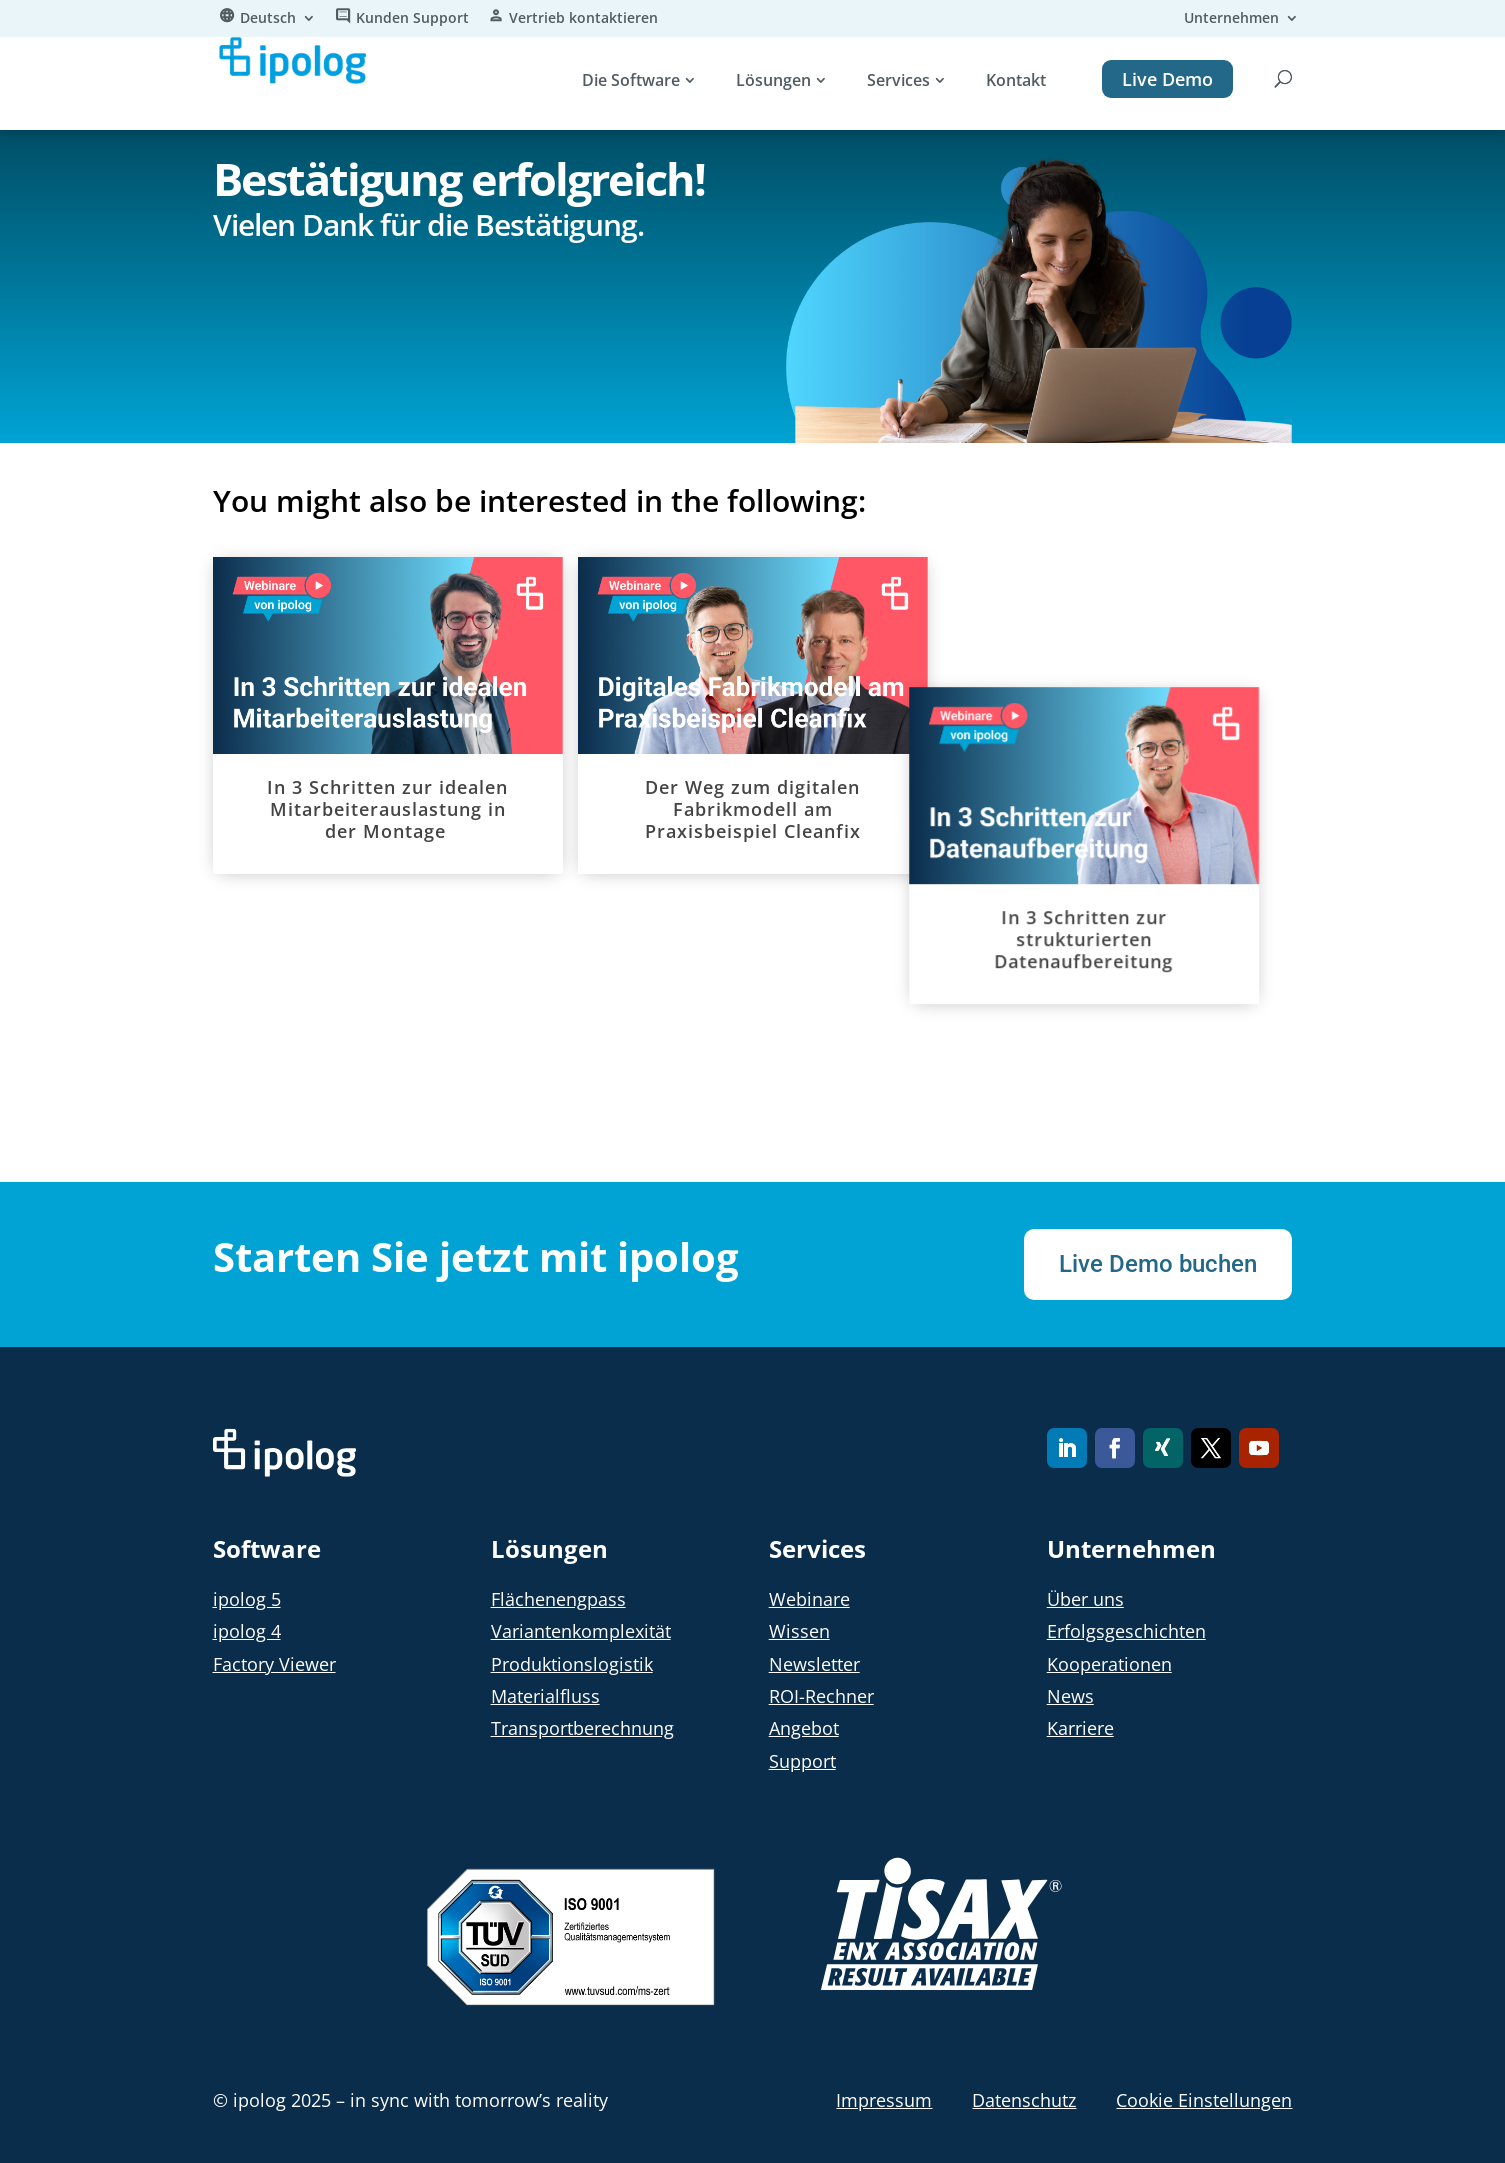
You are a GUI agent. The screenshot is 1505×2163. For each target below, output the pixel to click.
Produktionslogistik (572, 1664)
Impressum (884, 2100)
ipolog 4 (247, 1631)
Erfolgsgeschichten (1126, 1631)
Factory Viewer (274, 1664)
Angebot (804, 1728)
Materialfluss (545, 1696)
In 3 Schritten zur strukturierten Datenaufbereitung (1123, 809)
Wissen (799, 1631)
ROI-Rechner (821, 1696)
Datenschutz (1024, 2100)
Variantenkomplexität (581, 1631)
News (1070, 1696)
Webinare (809, 1599)
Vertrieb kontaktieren (583, 19)
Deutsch (268, 19)
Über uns (1085, 1599)
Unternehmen (1231, 19)
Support (802, 1761)
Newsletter (814, 1664)
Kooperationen (1109, 1664)
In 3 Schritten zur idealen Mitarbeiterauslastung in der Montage (387, 809)
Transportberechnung (582, 1728)
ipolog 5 (247, 1599)
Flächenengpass (558, 1599)
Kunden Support (412, 19)
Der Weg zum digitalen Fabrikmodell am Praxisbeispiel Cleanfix (753, 809)
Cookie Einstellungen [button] (1204, 2100)
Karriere (1080, 1728)
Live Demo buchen (1158, 1264)
